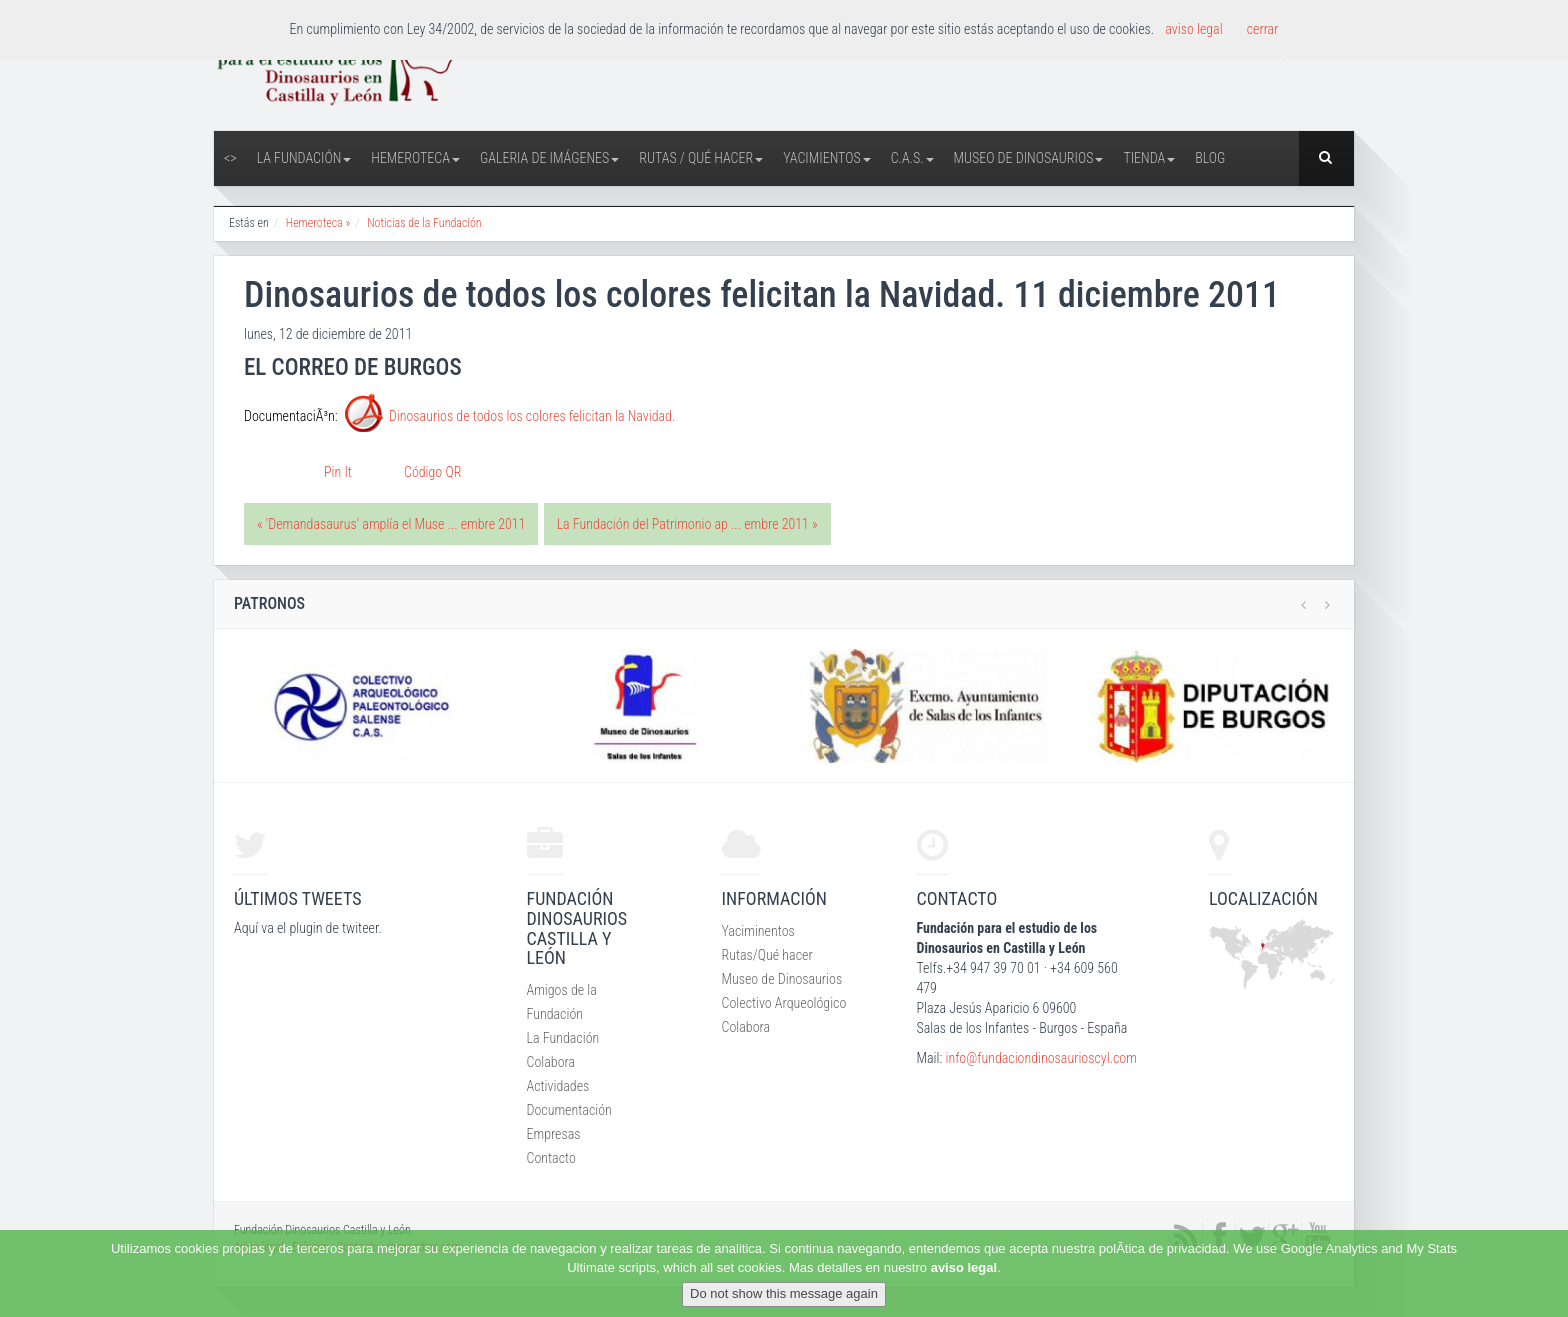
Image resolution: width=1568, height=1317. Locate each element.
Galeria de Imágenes (549, 158)
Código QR (432, 472)
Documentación (569, 1110)
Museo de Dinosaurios (1029, 158)
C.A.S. (912, 158)
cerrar (1263, 29)
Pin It (338, 472)
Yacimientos (827, 158)
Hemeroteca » (318, 223)
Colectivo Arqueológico (784, 1003)
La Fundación (304, 158)
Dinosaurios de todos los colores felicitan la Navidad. (532, 417)
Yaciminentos (758, 931)
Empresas (554, 1134)
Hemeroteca (415, 158)
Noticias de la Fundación (424, 223)
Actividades (558, 1086)
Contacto (551, 1158)
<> (230, 158)
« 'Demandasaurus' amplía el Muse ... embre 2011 (391, 524)
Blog (1210, 158)
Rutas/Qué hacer (767, 955)
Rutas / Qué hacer (701, 158)
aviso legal (964, 1267)
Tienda (1149, 158)
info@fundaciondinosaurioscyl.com (1040, 1058)
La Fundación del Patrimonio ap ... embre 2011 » (687, 524)
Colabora (551, 1062)
